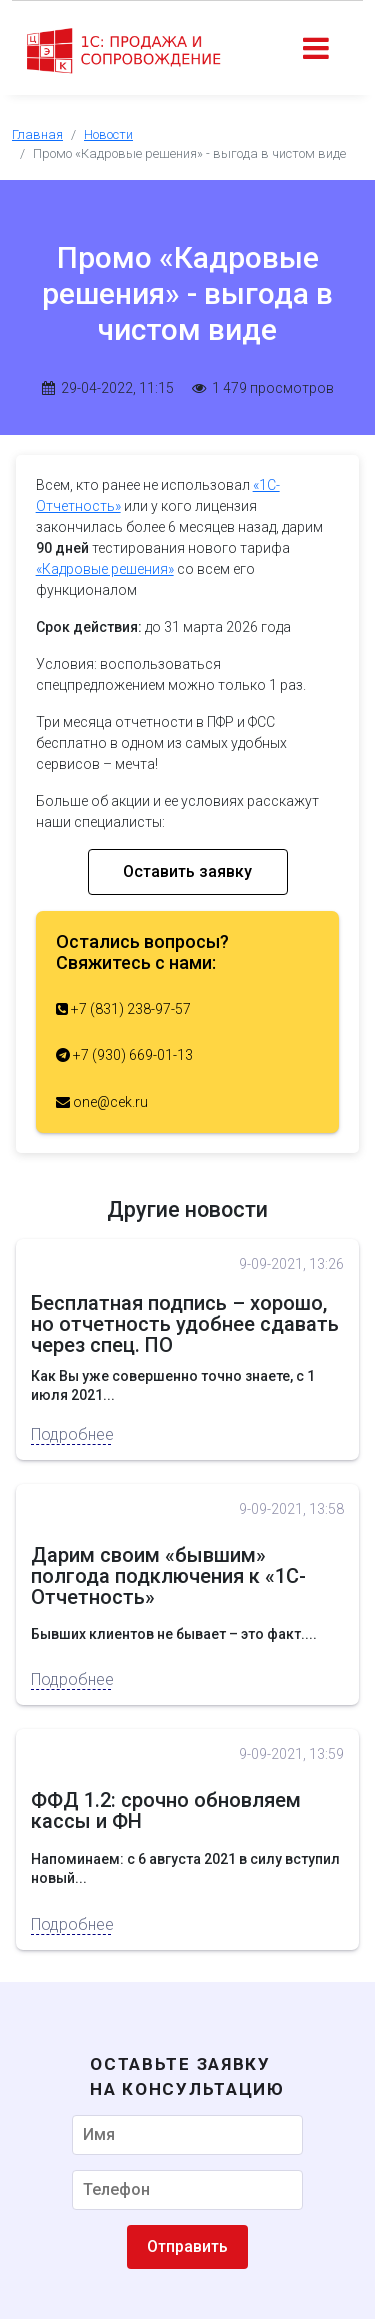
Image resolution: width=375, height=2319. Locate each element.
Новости (108, 134)
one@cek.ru (102, 1102)
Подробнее (71, 1434)
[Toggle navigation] (315, 50)
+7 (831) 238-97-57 (123, 1009)
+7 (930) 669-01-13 (124, 1055)
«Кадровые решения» (105, 569)
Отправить (187, 2246)
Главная (37, 134)
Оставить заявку (187, 871)
